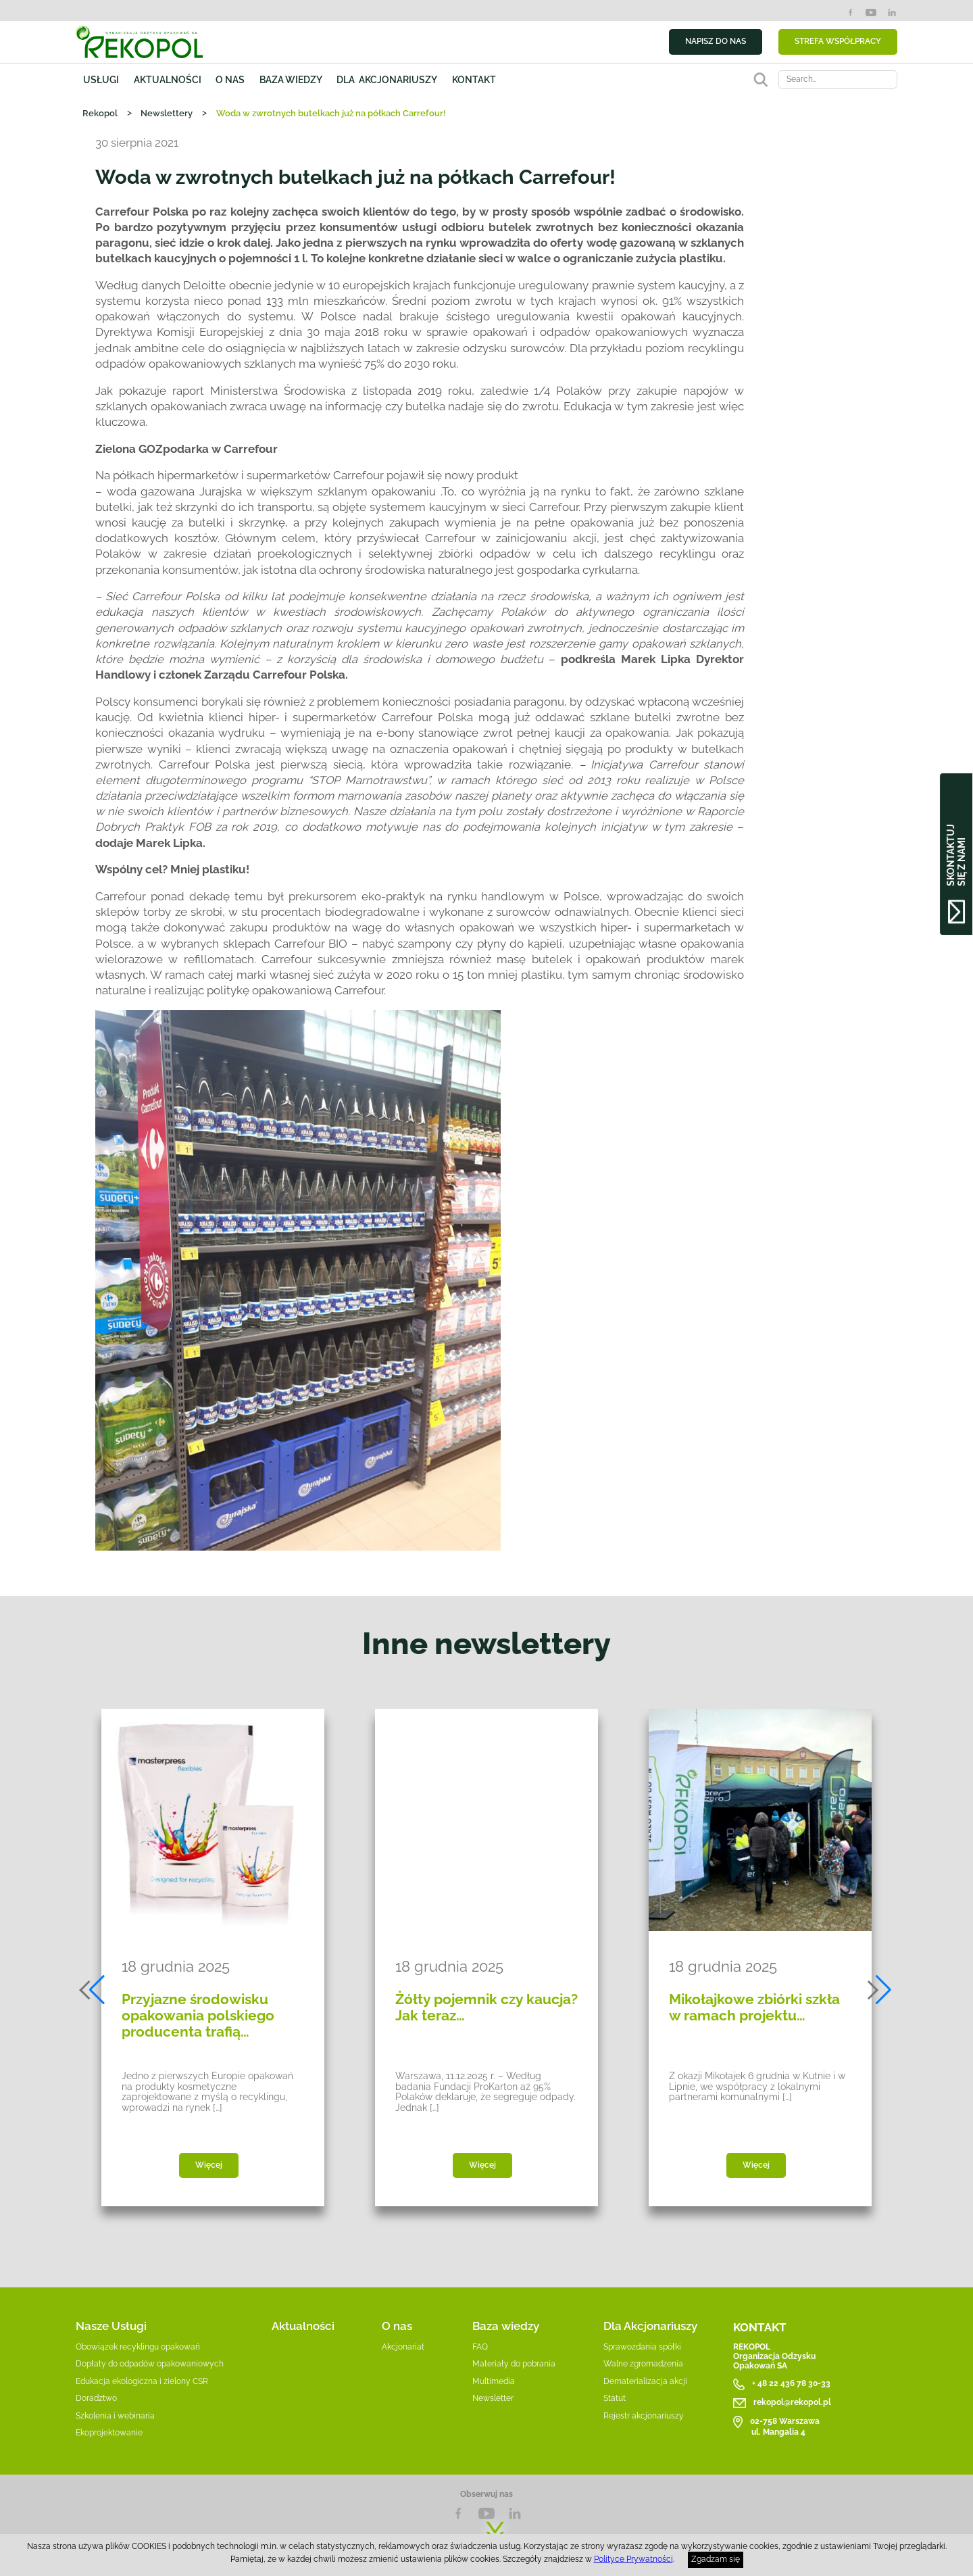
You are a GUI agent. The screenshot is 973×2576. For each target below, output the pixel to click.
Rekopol (100, 112)
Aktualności (167, 79)
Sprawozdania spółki (642, 2347)
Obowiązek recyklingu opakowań (138, 2347)
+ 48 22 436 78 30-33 (791, 2384)
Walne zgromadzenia (643, 2363)
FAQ (480, 2347)
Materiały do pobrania (513, 2363)
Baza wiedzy (290, 79)
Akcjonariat (403, 2347)
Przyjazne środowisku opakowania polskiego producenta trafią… (198, 2015)
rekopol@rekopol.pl (792, 2402)
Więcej (208, 2165)
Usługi (101, 79)
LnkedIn (514, 2513)
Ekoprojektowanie (109, 2432)
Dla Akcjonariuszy (650, 2326)
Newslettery (167, 112)
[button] (93, 1990)
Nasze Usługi (111, 2326)
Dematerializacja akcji (645, 2381)
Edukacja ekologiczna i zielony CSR (142, 2381)
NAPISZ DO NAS (715, 41)
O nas (230, 79)
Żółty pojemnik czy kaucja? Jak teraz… (486, 2007)
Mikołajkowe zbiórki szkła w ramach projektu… (754, 2007)
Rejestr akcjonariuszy (643, 2416)
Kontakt (474, 79)
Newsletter (493, 2398)
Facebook (850, 12)
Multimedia (493, 2381)
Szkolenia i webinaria (115, 2416)
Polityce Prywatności (633, 2559)
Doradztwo (96, 2398)
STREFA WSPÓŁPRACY (838, 41)
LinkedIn (891, 12)
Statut (614, 2398)
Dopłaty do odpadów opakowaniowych (150, 2363)
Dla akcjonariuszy (386, 79)
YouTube (870, 12)
